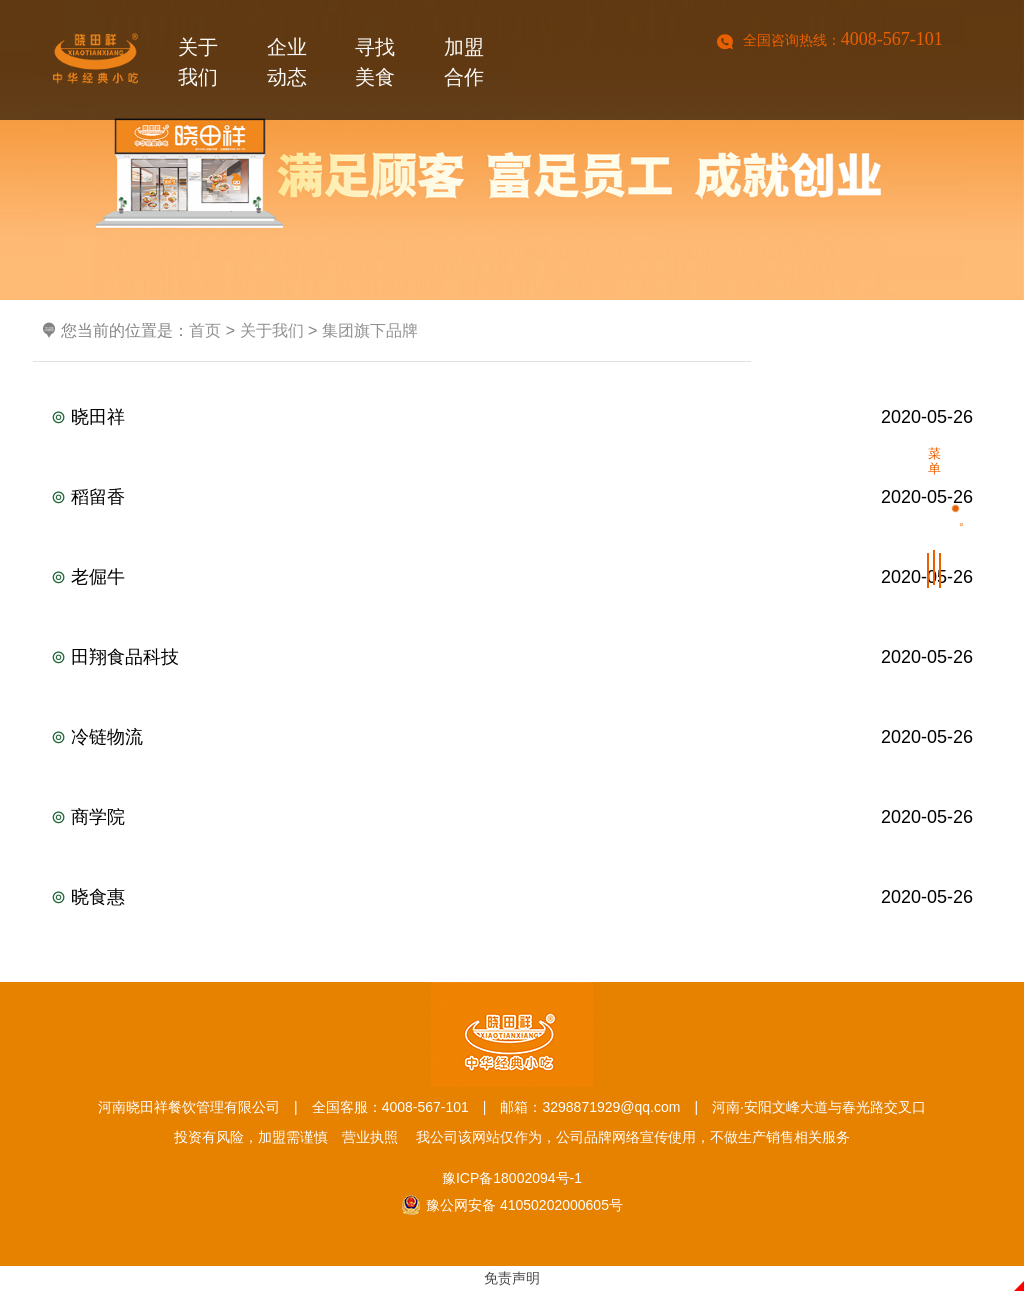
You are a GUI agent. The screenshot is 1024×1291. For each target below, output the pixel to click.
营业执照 (370, 1137)
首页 (205, 330)
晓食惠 (512, 897)
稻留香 (512, 497)
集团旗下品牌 (370, 330)
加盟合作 (464, 66)
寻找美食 (375, 66)
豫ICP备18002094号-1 (512, 1178)
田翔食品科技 (512, 657)
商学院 (512, 817)
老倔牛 (512, 577)
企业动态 (287, 66)
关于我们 (198, 66)
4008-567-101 (892, 39)
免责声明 (512, 1278)
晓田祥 (512, 417)
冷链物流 (512, 737)
